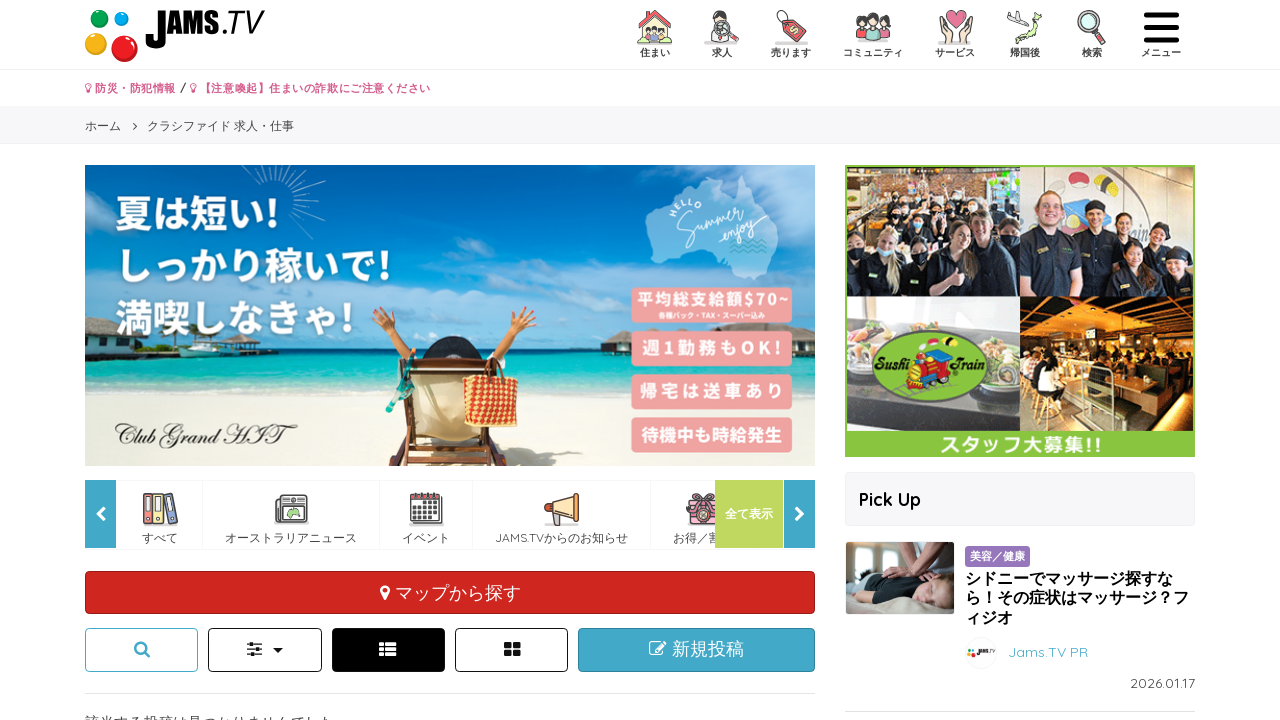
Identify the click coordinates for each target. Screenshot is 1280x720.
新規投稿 (696, 649)
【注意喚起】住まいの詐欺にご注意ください (310, 88)
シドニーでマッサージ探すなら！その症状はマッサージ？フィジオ (1077, 597)
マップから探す (450, 592)
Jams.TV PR (1048, 651)
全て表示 (749, 513)
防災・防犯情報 (130, 88)
